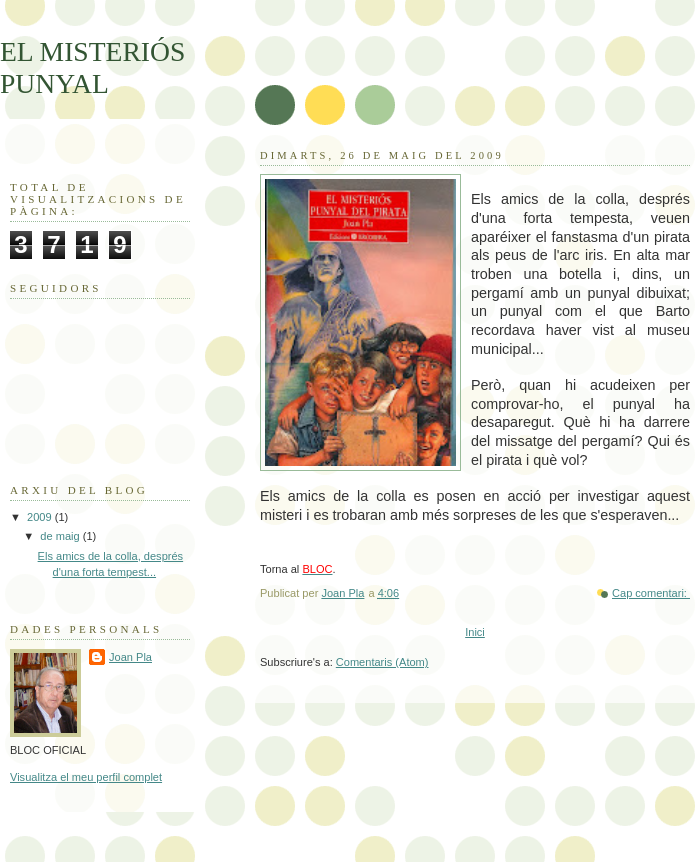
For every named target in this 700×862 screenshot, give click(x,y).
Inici (475, 632)
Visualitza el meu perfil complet (86, 777)
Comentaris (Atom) (382, 662)
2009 (41, 517)
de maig (61, 536)
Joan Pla (130, 657)
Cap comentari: (651, 593)
